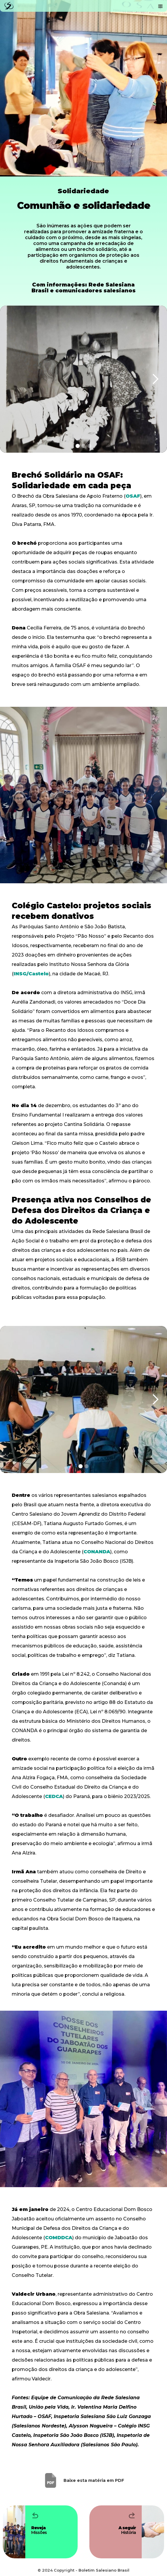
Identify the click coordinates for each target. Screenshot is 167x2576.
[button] (160, 6)
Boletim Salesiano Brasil (104, 2570)
